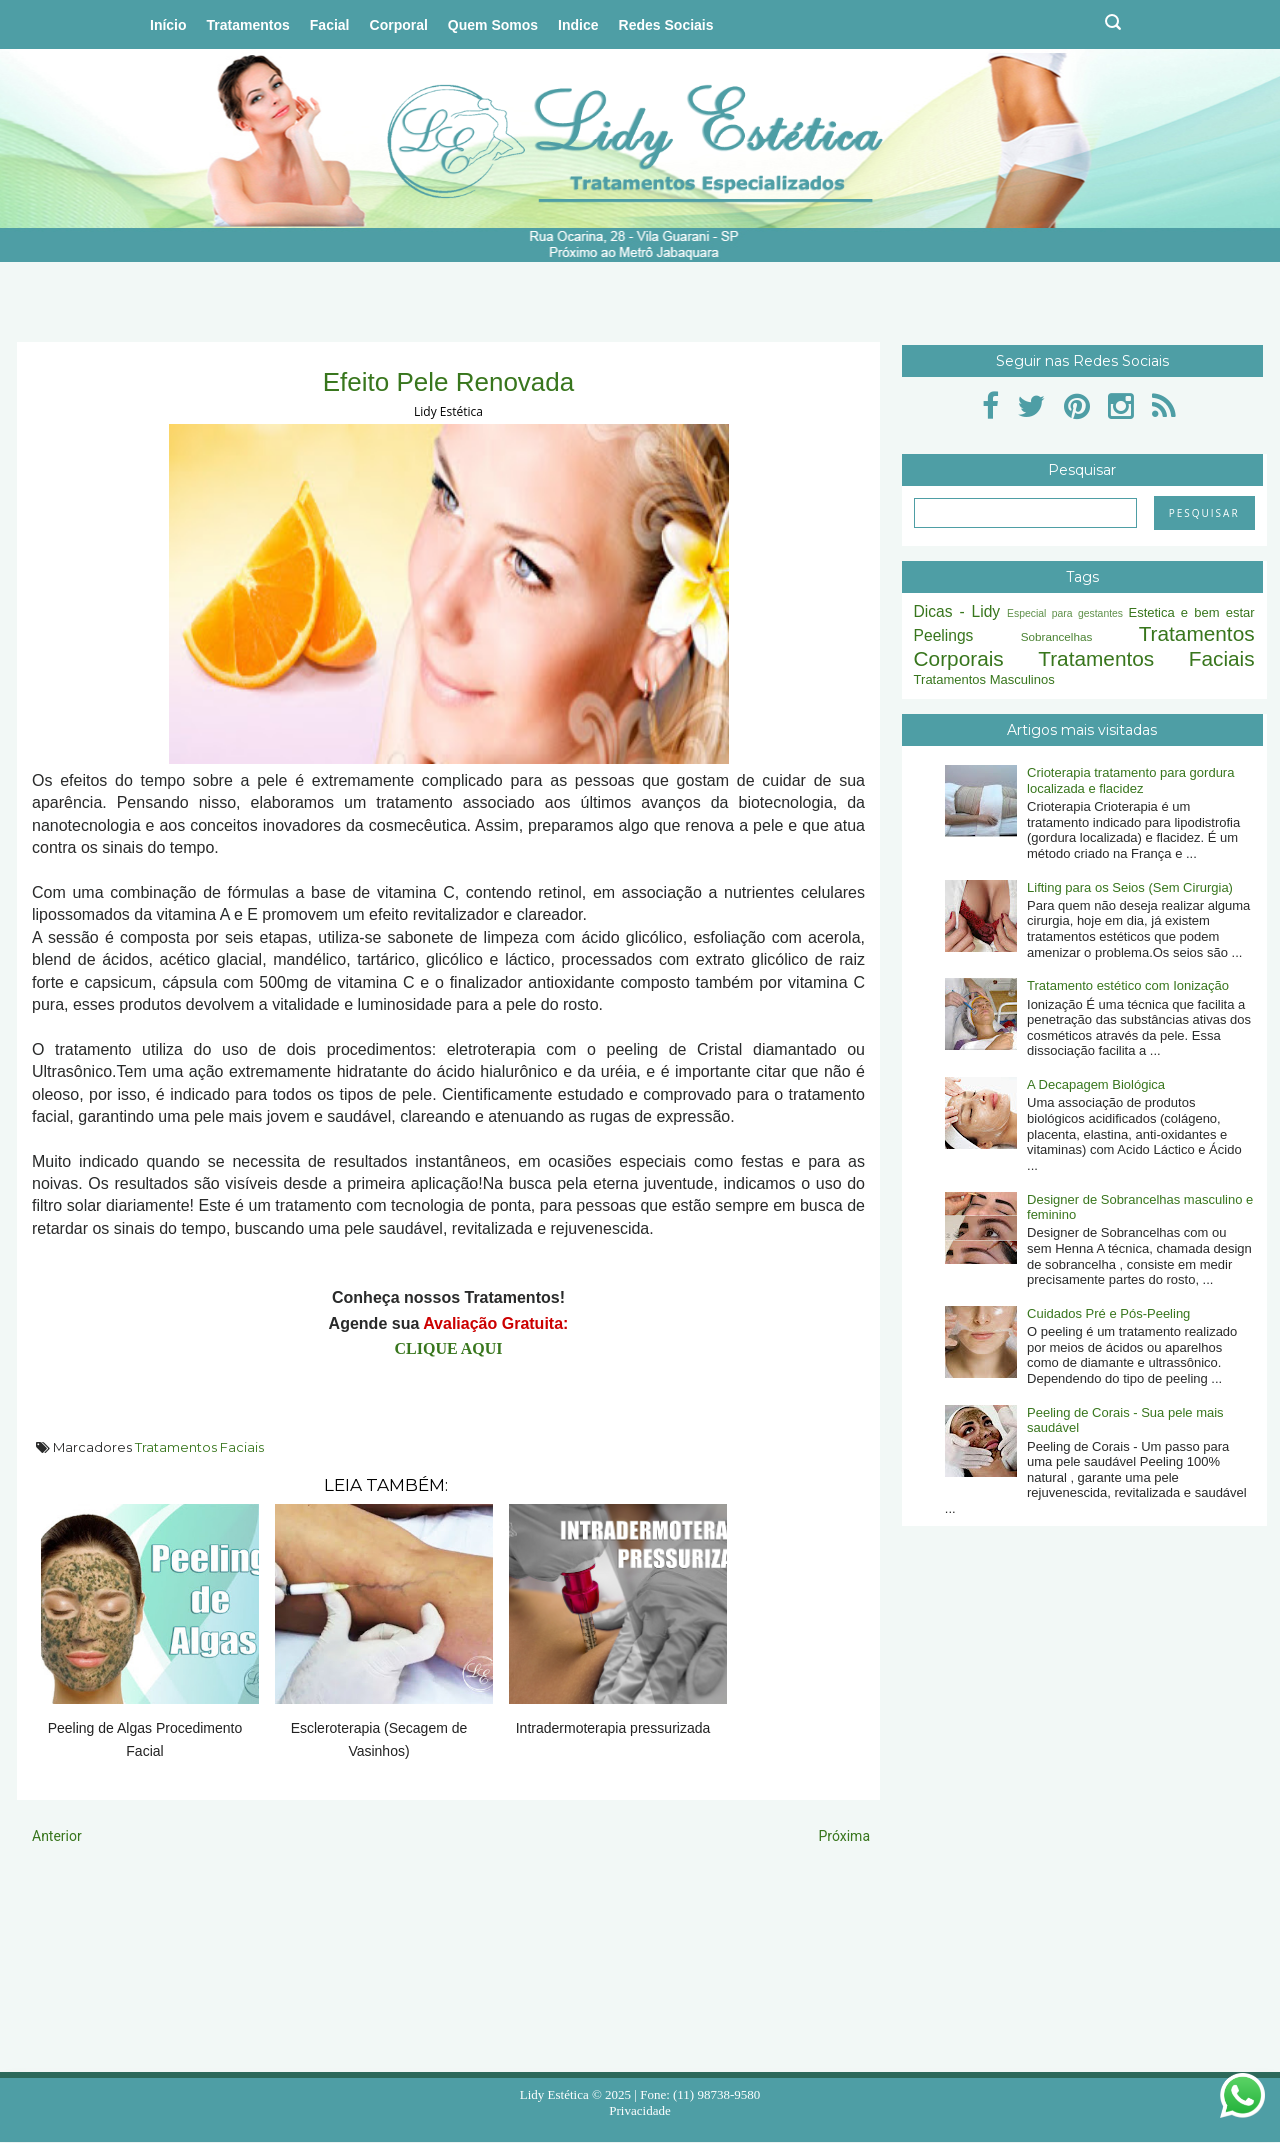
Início (168, 25)
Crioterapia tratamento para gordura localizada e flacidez (1130, 780)
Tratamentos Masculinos (984, 679)
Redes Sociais (666, 25)
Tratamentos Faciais (199, 1447)
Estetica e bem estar (1191, 612)
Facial (330, 25)
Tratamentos (248, 25)
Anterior (57, 1836)
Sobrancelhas (1056, 636)
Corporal (399, 25)
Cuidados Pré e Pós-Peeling (1108, 1313)
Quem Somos (493, 25)
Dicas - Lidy (957, 611)
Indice (578, 25)
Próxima (844, 1836)
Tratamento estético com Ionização (1128, 985)
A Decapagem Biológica (1096, 1084)
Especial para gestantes (1065, 613)
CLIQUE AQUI (448, 1348)
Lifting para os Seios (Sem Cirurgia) (1130, 887)
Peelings (944, 635)
